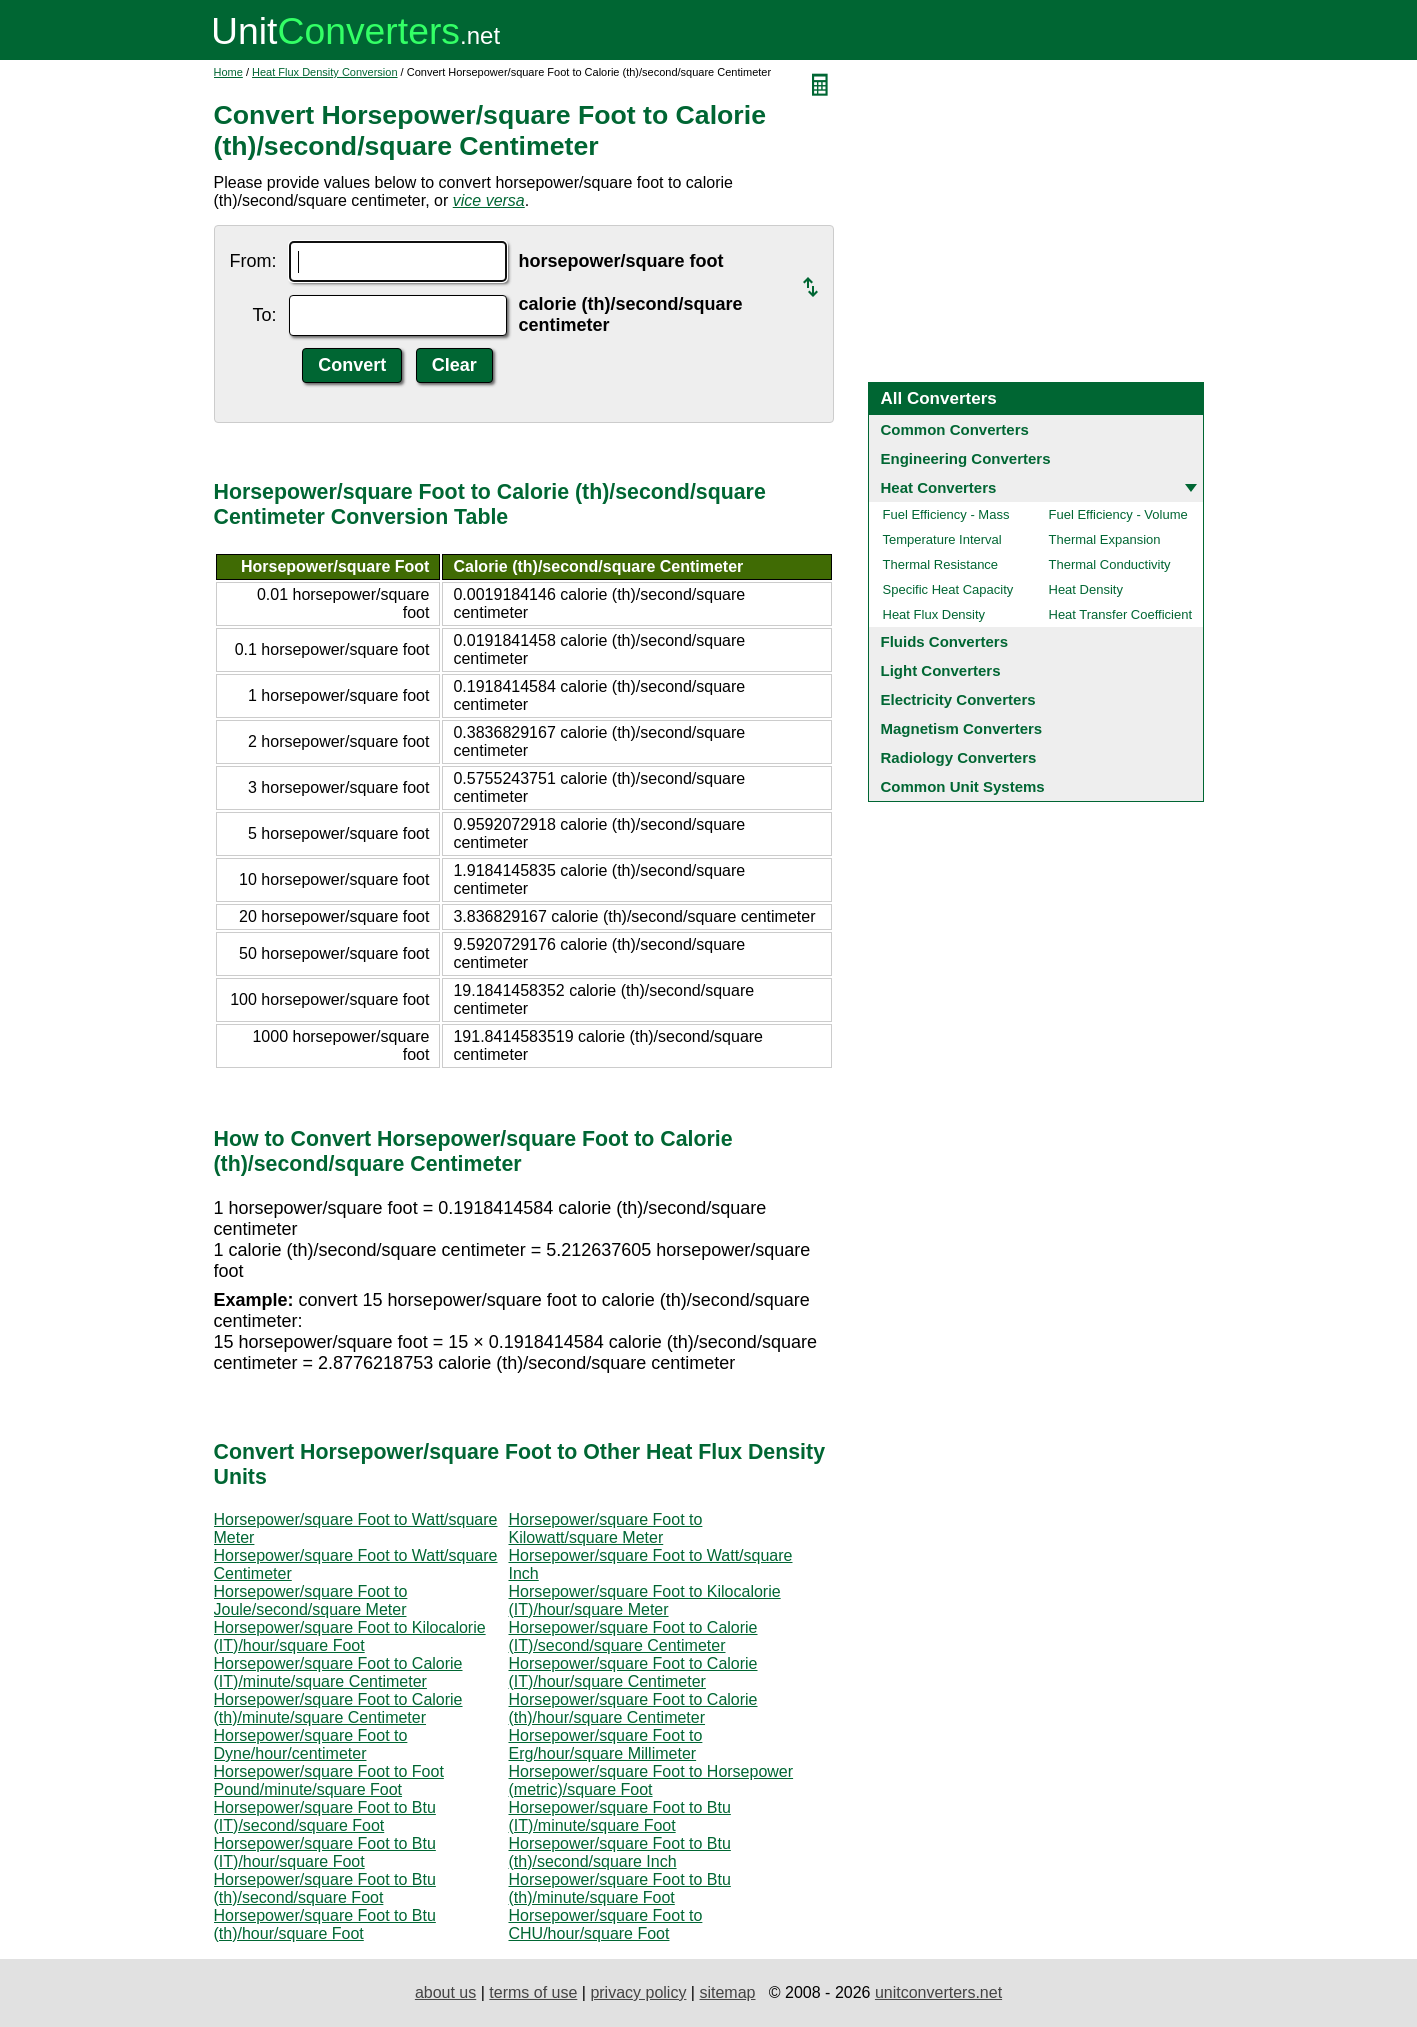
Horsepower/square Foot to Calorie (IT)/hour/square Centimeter (633, 1672)
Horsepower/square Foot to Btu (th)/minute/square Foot (620, 1888)
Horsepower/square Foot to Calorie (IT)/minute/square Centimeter (338, 1672)
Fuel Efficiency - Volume (1118, 514)
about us (445, 1992)
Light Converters (941, 670)
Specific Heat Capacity (948, 589)
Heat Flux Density (934, 614)
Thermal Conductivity (1110, 564)
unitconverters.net (938, 1992)
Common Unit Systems (963, 786)
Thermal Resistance (941, 564)
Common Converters (955, 429)
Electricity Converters (958, 699)
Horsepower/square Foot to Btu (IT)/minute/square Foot (620, 1816)
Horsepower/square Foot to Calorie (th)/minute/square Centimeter (338, 1708)
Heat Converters (939, 487)
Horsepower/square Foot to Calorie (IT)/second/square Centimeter (633, 1636)
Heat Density (1086, 589)
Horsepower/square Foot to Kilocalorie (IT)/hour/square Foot (350, 1636)
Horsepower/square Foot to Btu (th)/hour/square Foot (325, 1924)
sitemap (727, 1992)
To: (264, 315)
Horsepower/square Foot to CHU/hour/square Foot (606, 1924)
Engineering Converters (966, 458)
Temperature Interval (942, 539)
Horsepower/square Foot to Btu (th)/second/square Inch (620, 1852)
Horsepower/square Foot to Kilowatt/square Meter (606, 1528)
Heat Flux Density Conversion (325, 72)
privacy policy (638, 1992)
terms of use (533, 1992)
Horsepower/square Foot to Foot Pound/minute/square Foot (329, 1780)
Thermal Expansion (1105, 539)
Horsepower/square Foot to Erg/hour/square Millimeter (606, 1744)
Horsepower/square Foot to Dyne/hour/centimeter (311, 1744)
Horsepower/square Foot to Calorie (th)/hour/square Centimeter (633, 1708)
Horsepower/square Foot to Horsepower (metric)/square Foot (651, 1780)
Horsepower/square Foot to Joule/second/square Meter (311, 1600)
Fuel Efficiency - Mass (946, 514)
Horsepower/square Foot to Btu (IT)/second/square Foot (325, 1816)
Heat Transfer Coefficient (1121, 614)
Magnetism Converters (962, 728)
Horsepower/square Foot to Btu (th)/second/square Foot (325, 1888)
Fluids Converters (945, 641)
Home (228, 72)
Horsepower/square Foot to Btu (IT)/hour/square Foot (325, 1852)
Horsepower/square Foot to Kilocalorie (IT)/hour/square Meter (645, 1600)
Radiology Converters (959, 757)
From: (253, 261)
